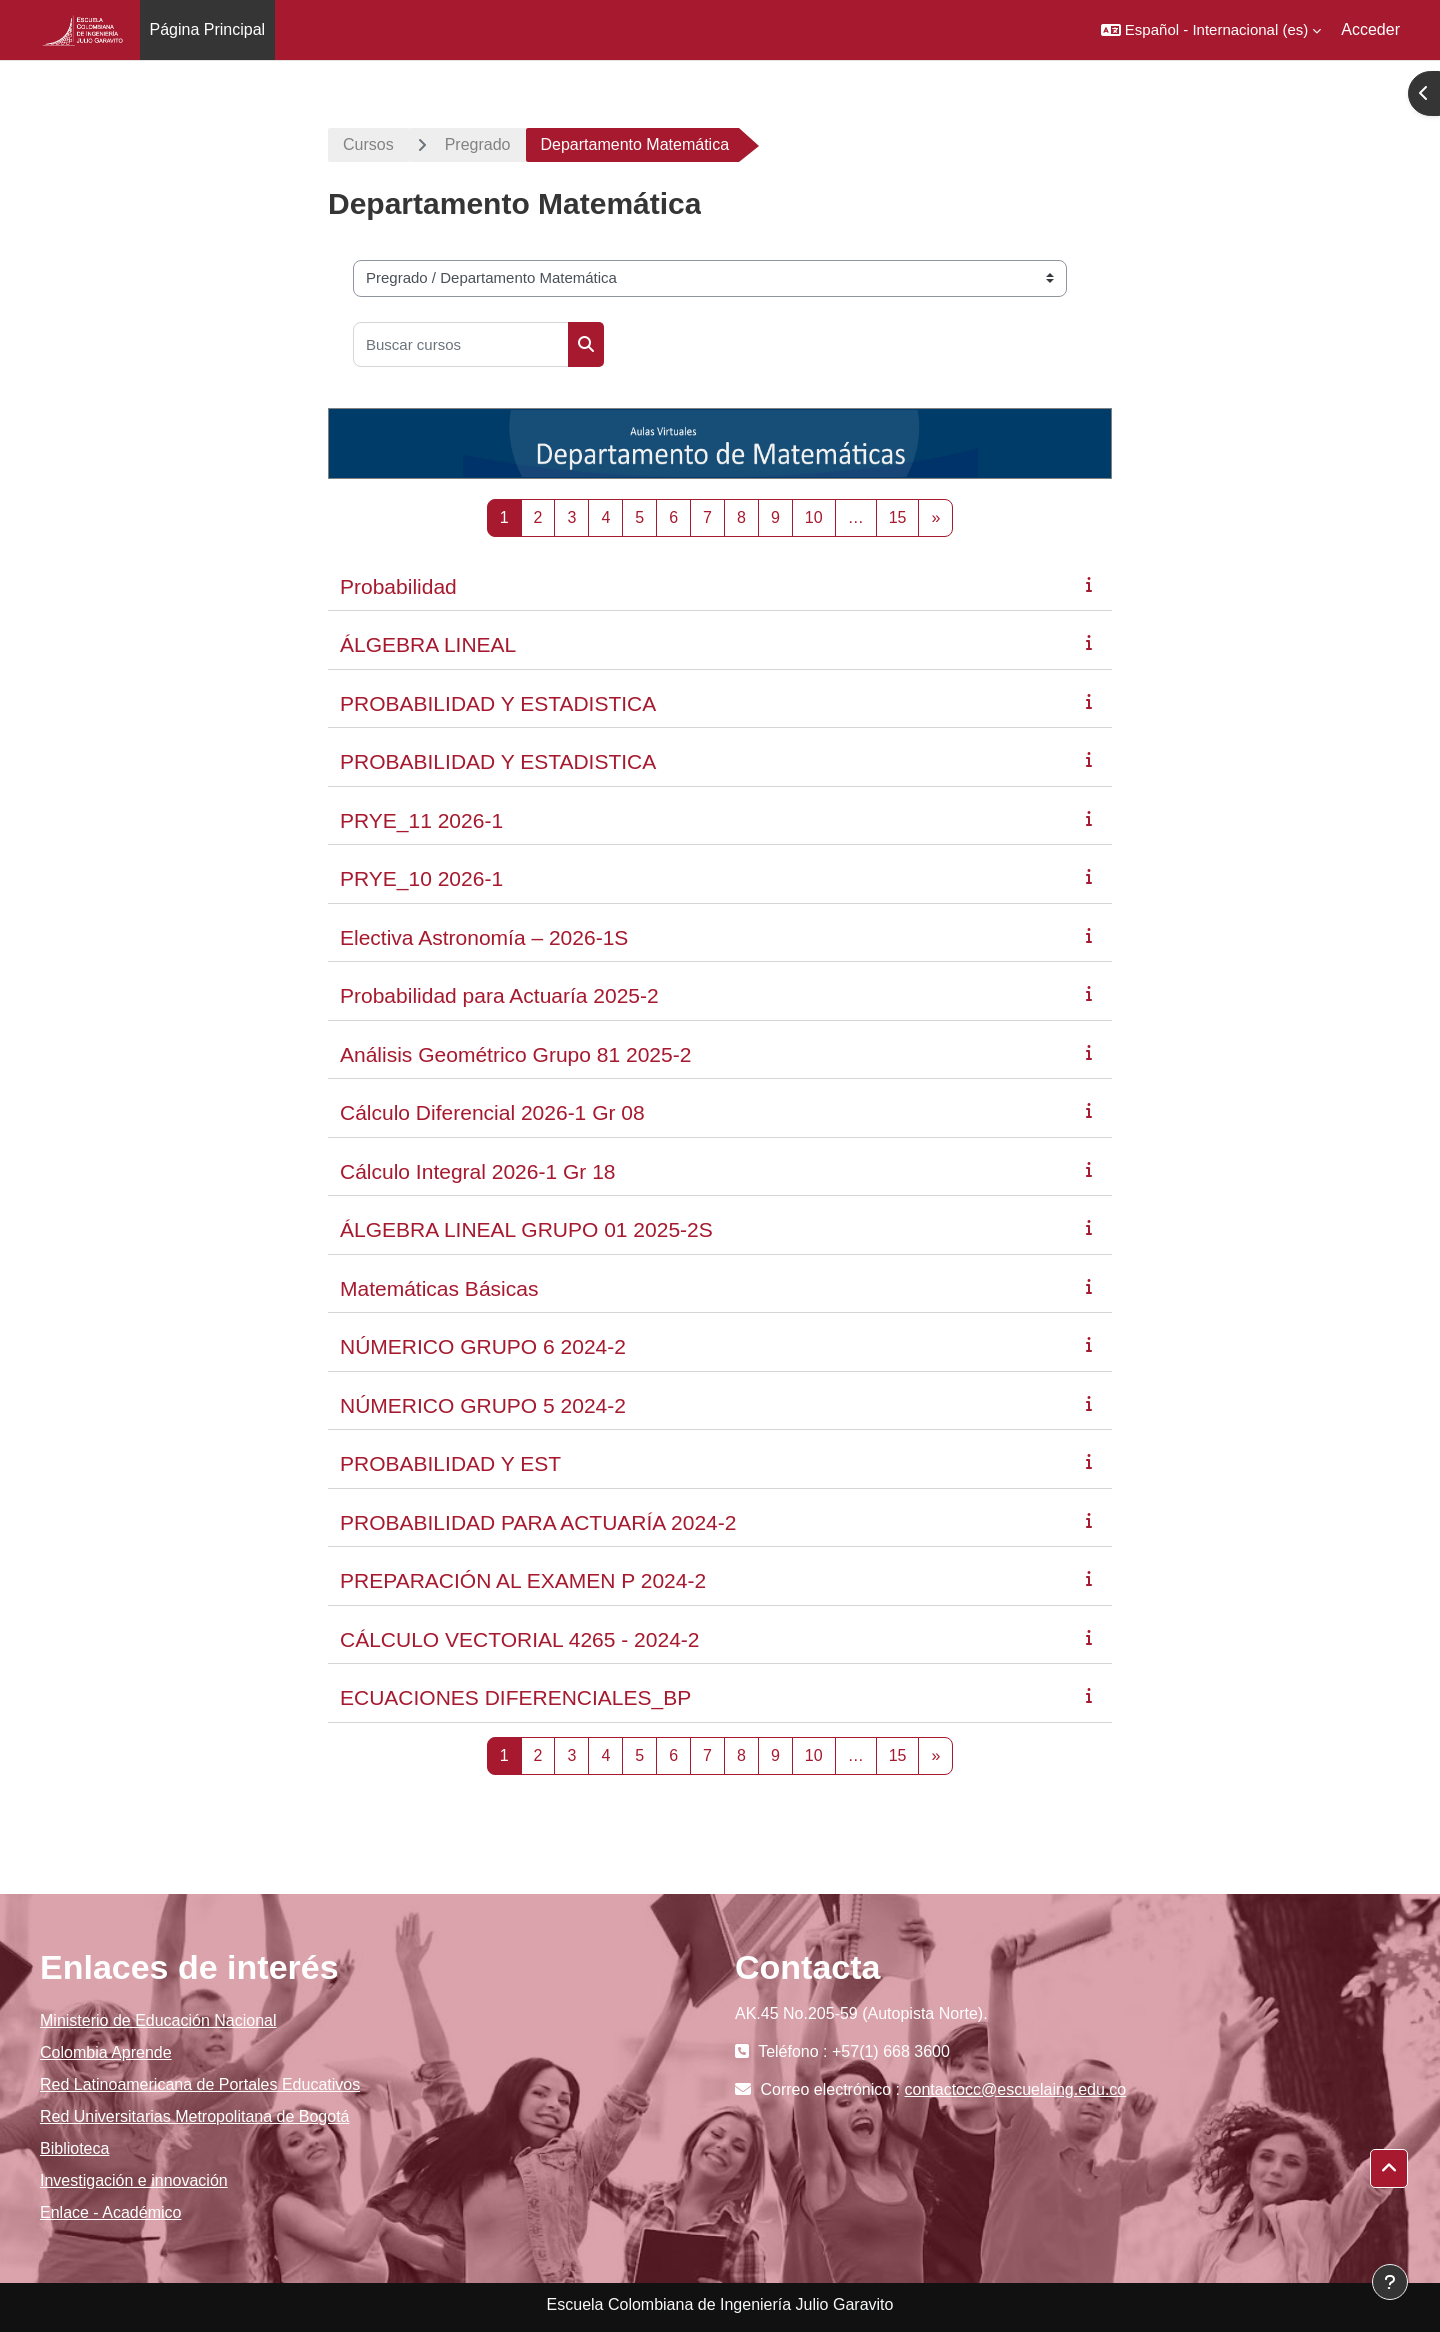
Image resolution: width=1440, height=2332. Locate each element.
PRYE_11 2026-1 (421, 820)
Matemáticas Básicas (439, 1288)
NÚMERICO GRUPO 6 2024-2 (483, 1346)
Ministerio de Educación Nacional (158, 2020)
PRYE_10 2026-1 (421, 878)
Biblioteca (74, 2148)
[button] (1211, 30)
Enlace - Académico (110, 2212)
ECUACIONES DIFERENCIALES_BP (515, 1697)
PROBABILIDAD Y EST (450, 1463)
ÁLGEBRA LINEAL (428, 644)
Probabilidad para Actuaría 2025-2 (499, 995)
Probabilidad (398, 586)
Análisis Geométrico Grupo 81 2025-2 (515, 1054)
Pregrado (478, 144)
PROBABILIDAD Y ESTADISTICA (498, 703)
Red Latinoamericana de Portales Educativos (200, 2084)
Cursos (368, 144)
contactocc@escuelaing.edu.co (1016, 2089)
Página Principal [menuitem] (208, 29)
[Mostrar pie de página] (1390, 2282)
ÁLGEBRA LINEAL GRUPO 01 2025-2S (526, 1229)
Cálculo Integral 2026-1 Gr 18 (478, 1171)
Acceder (1370, 29)
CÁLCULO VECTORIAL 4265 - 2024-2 (520, 1639)
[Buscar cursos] (461, 344)
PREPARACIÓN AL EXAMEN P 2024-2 (523, 1580)
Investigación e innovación (134, 2180)
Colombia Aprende (106, 2052)
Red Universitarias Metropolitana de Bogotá (195, 2116)
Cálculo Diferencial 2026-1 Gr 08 (492, 1112)
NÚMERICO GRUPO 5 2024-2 (483, 1405)
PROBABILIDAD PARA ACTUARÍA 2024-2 (538, 1522)
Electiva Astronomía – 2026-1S (484, 937)
